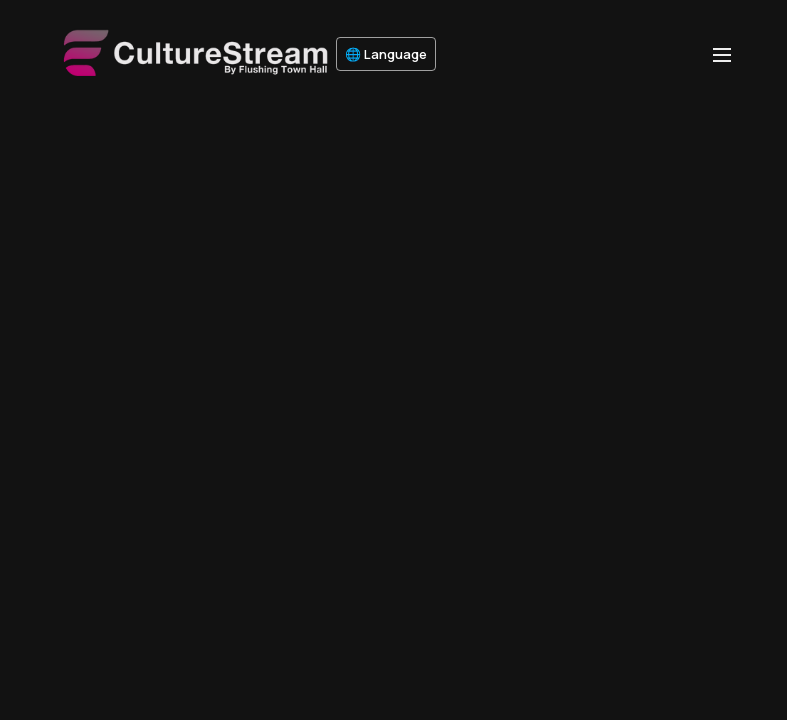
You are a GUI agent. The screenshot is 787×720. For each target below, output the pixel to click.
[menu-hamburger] (722, 54)
